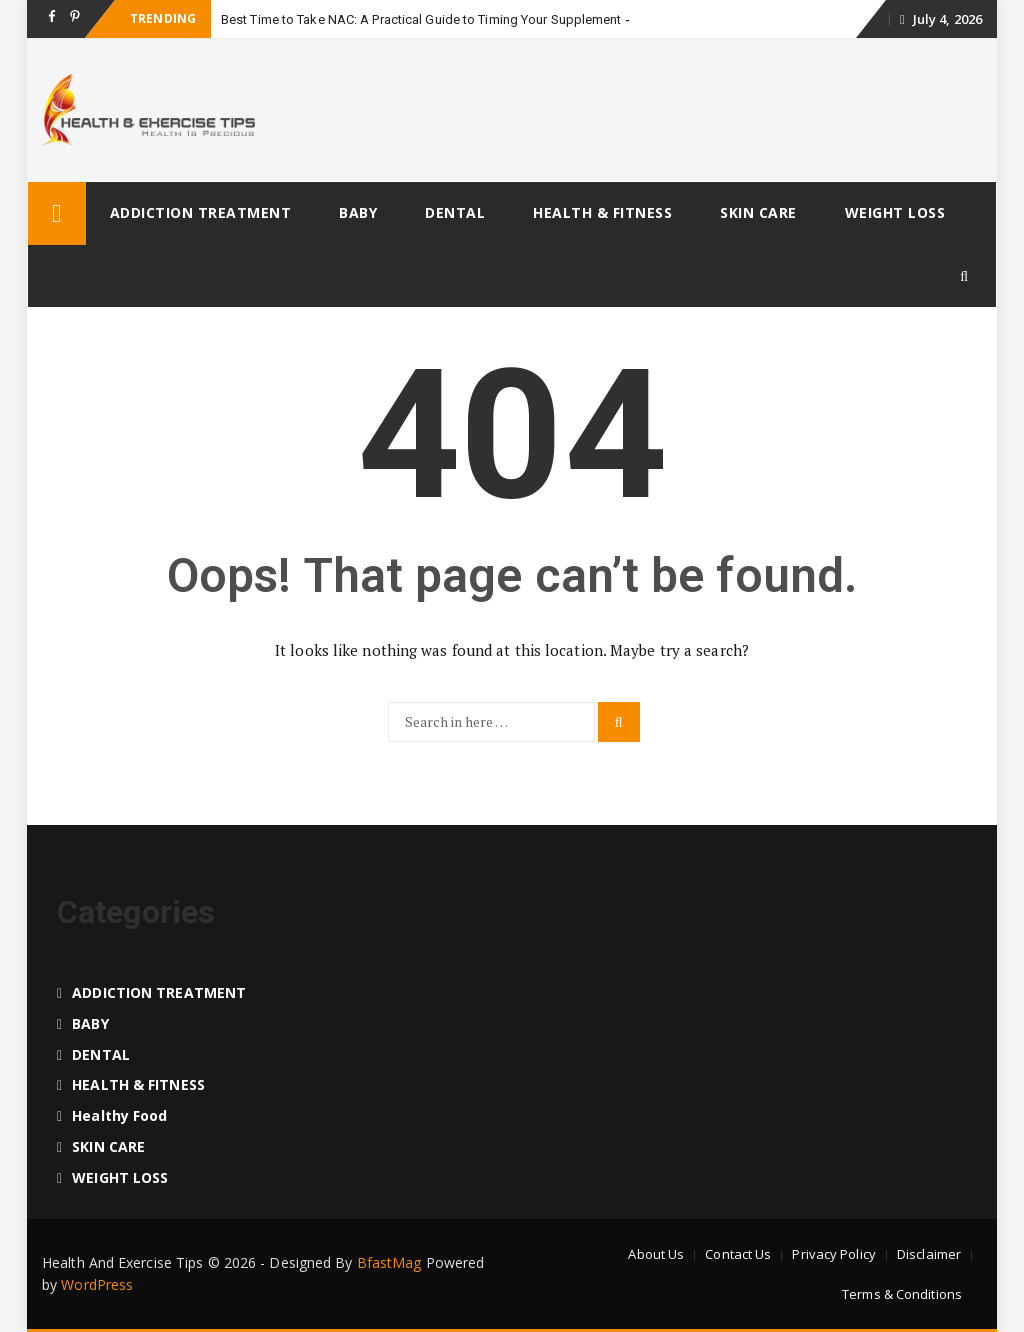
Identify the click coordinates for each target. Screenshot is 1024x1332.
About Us (656, 1254)
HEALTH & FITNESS (602, 212)
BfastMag (389, 1262)
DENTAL (455, 212)
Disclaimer (929, 1254)
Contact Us (738, 1254)
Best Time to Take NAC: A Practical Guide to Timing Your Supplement (421, 19)
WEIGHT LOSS (895, 212)
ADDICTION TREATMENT (201, 212)
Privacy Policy (833, 1254)
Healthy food (119, 1115)
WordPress (97, 1284)
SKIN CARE (758, 212)
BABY (358, 212)
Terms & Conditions (902, 1294)
